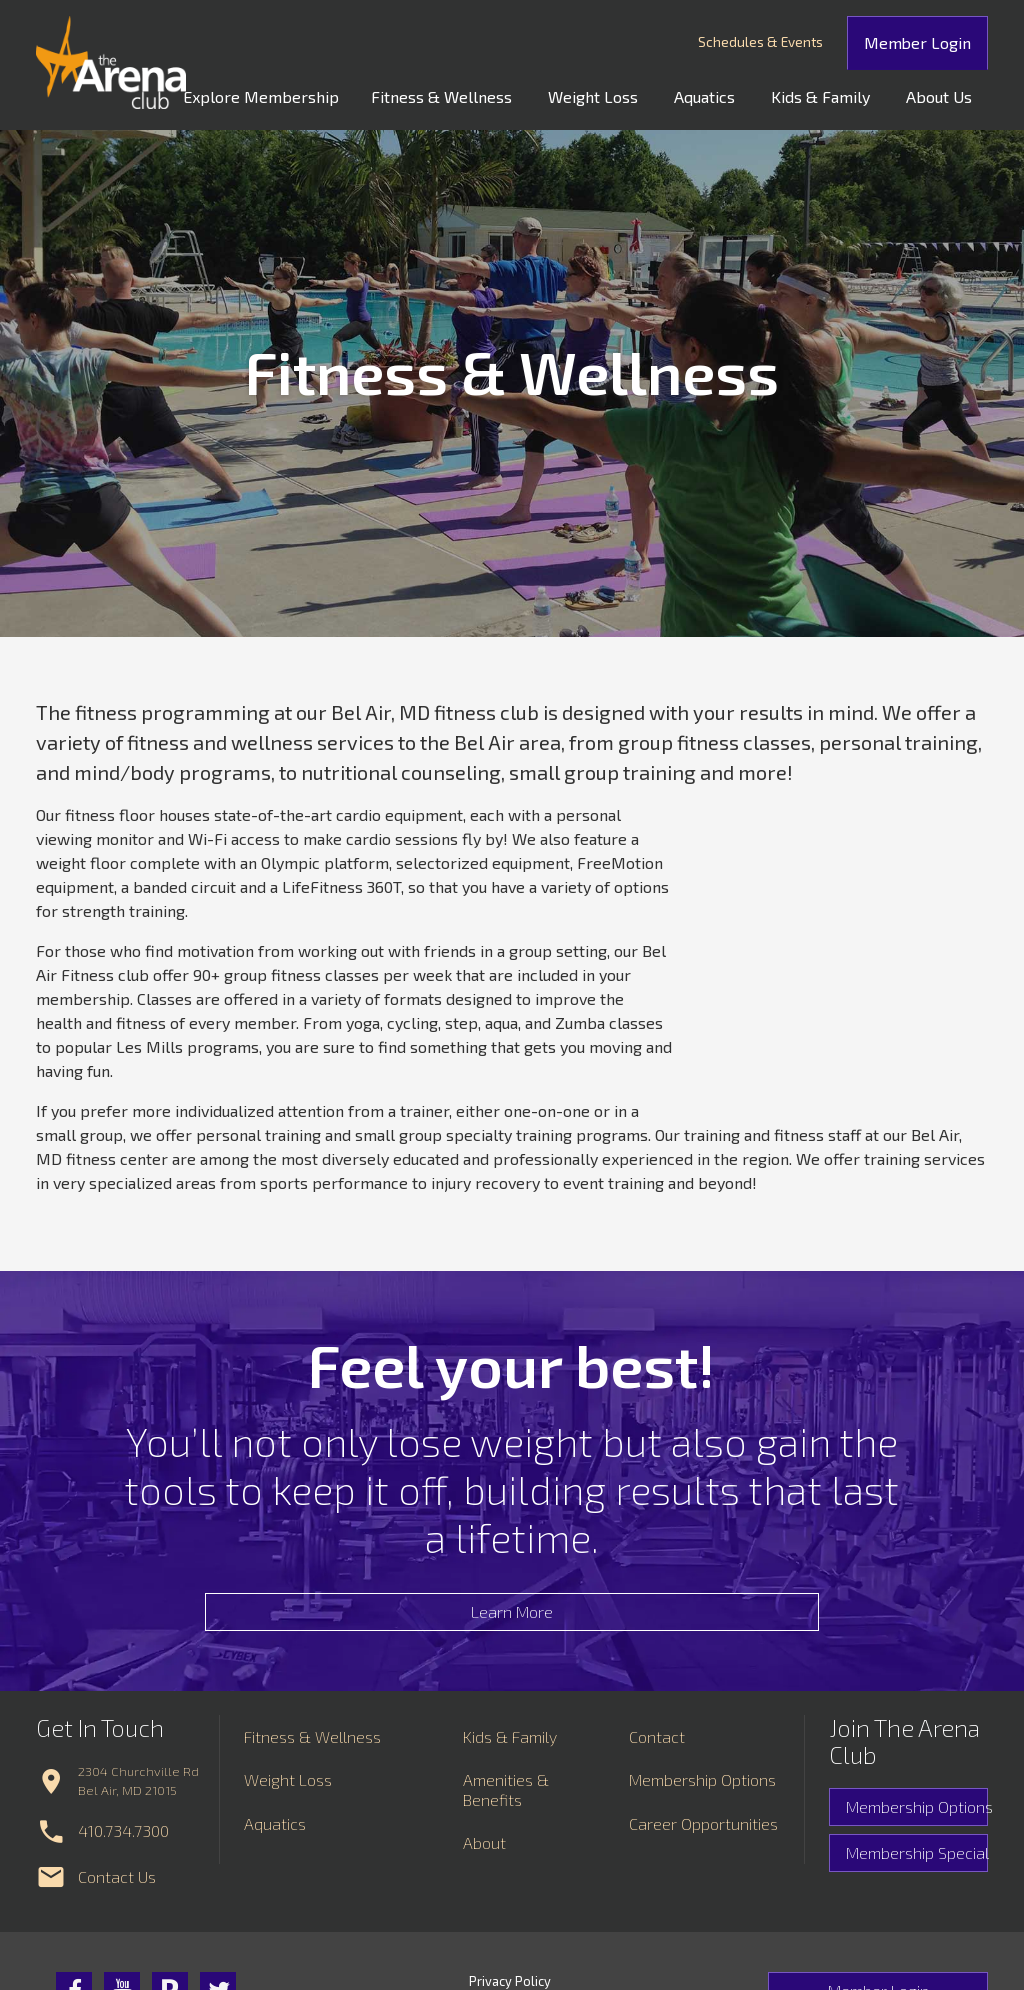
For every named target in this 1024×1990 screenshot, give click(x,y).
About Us (943, 94)
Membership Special (917, 1900)
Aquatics (724, 94)
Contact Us (117, 1924)
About (484, 1889)
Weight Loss (621, 94)
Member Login (932, 40)
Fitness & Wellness (477, 94)
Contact (657, 1784)
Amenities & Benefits (506, 1837)
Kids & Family (832, 94)
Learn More (511, 1636)
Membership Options (917, 1854)
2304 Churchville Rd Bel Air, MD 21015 (138, 1827)
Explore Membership (305, 94)
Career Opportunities (703, 1870)
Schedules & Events (790, 41)
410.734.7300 (123, 1878)
